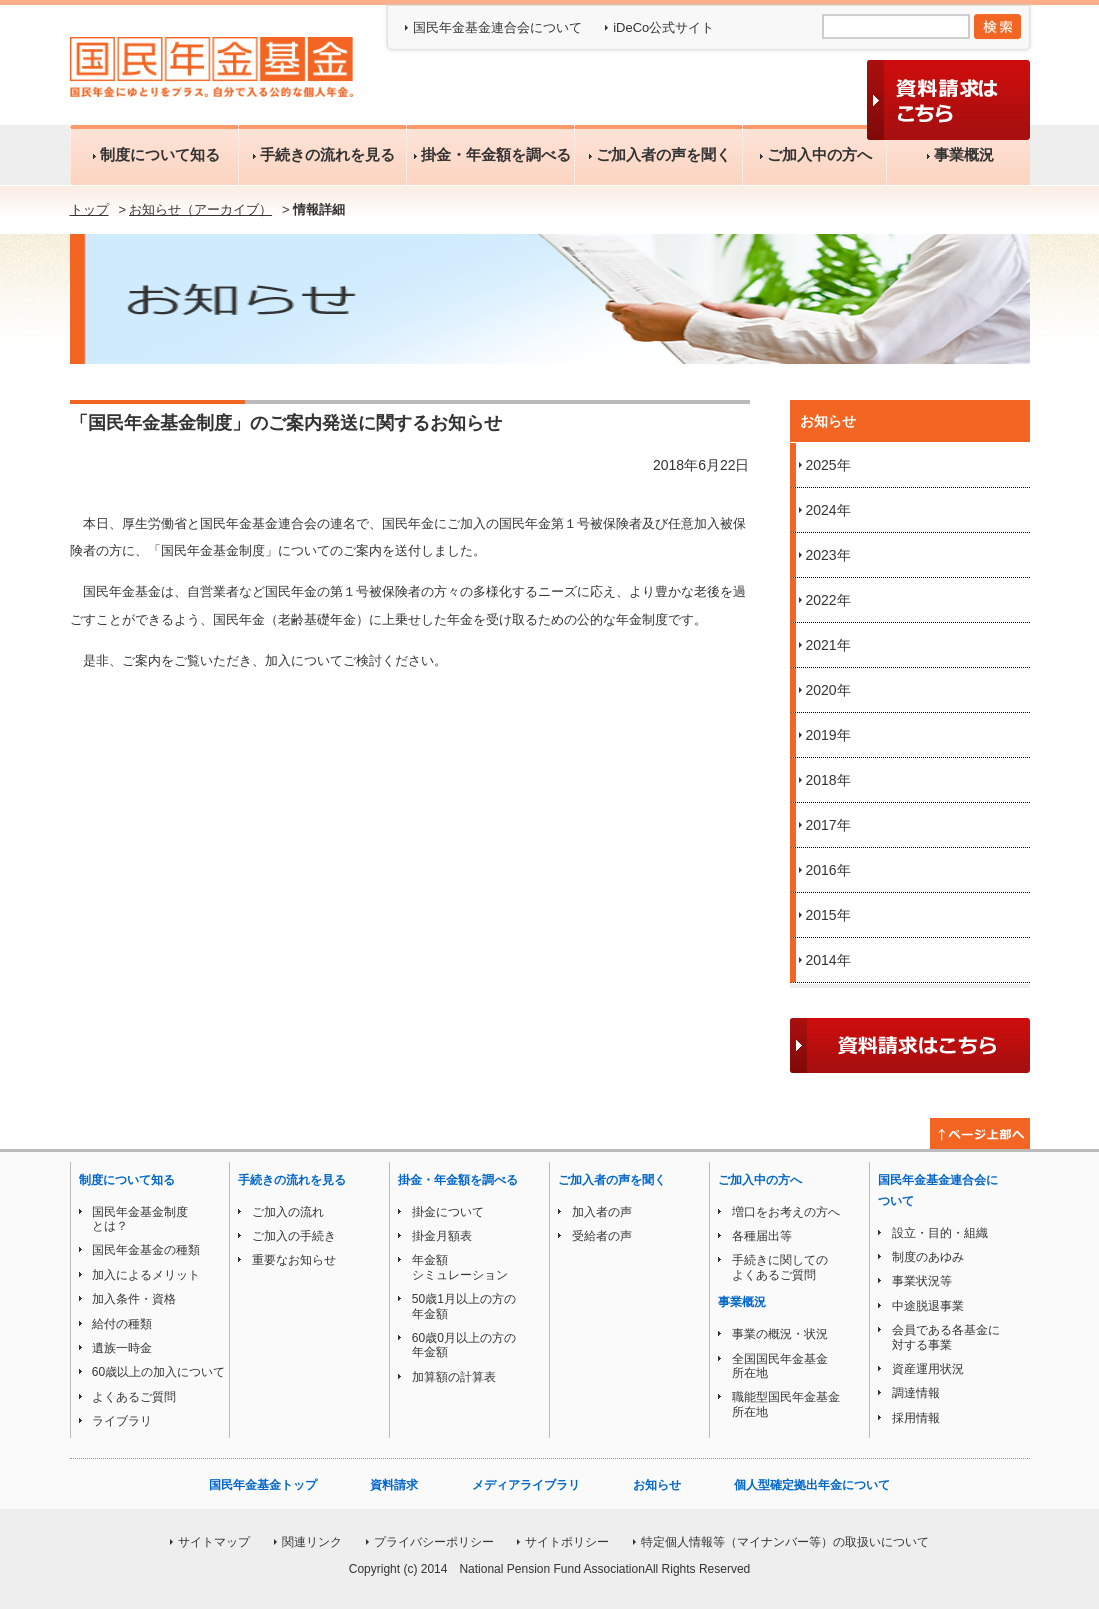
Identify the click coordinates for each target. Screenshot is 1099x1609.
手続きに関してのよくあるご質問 (780, 1267)
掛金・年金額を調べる (490, 154)
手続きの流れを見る (322, 154)
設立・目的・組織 (940, 1233)
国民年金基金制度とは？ (140, 1219)
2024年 (828, 510)
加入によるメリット (146, 1275)
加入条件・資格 (134, 1299)
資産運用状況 (928, 1369)
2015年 (828, 915)
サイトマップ (214, 1542)
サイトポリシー (567, 1542)
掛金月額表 (442, 1236)
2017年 (828, 825)
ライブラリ (122, 1421)
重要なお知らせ (294, 1260)
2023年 (828, 555)
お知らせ (657, 1485)
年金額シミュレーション (460, 1267)
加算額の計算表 (454, 1377)
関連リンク (312, 1542)
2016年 (828, 870)
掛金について (448, 1212)
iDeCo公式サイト (663, 27)
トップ (89, 209)
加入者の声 (602, 1212)
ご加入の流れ (288, 1212)
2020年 (828, 690)
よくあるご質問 (134, 1397)
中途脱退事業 (928, 1306)
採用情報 (916, 1418)
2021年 (828, 645)
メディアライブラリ (526, 1485)
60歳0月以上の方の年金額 (464, 1345)
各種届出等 (762, 1236)
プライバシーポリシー (434, 1542)
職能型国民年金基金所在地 (786, 1404)
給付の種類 (122, 1324)
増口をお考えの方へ (786, 1212)
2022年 (828, 600)
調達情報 (916, 1393)
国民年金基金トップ (263, 1485)
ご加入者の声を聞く (658, 154)
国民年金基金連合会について (497, 27)
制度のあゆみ (928, 1257)
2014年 (828, 960)
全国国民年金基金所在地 (780, 1366)
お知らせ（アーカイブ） (200, 209)
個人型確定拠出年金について (812, 1485)
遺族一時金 (122, 1348)
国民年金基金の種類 (146, 1250)
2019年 (828, 735)
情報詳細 (319, 209)
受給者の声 (602, 1236)
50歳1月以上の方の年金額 (464, 1306)
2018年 (828, 780)
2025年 (828, 465)
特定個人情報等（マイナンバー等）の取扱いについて (785, 1542)
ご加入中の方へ (814, 154)
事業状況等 (922, 1281)
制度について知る (154, 154)
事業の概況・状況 (780, 1334)
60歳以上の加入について (158, 1372)
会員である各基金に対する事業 (946, 1337)
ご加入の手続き (294, 1236)
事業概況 (958, 154)
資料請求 (394, 1485)
